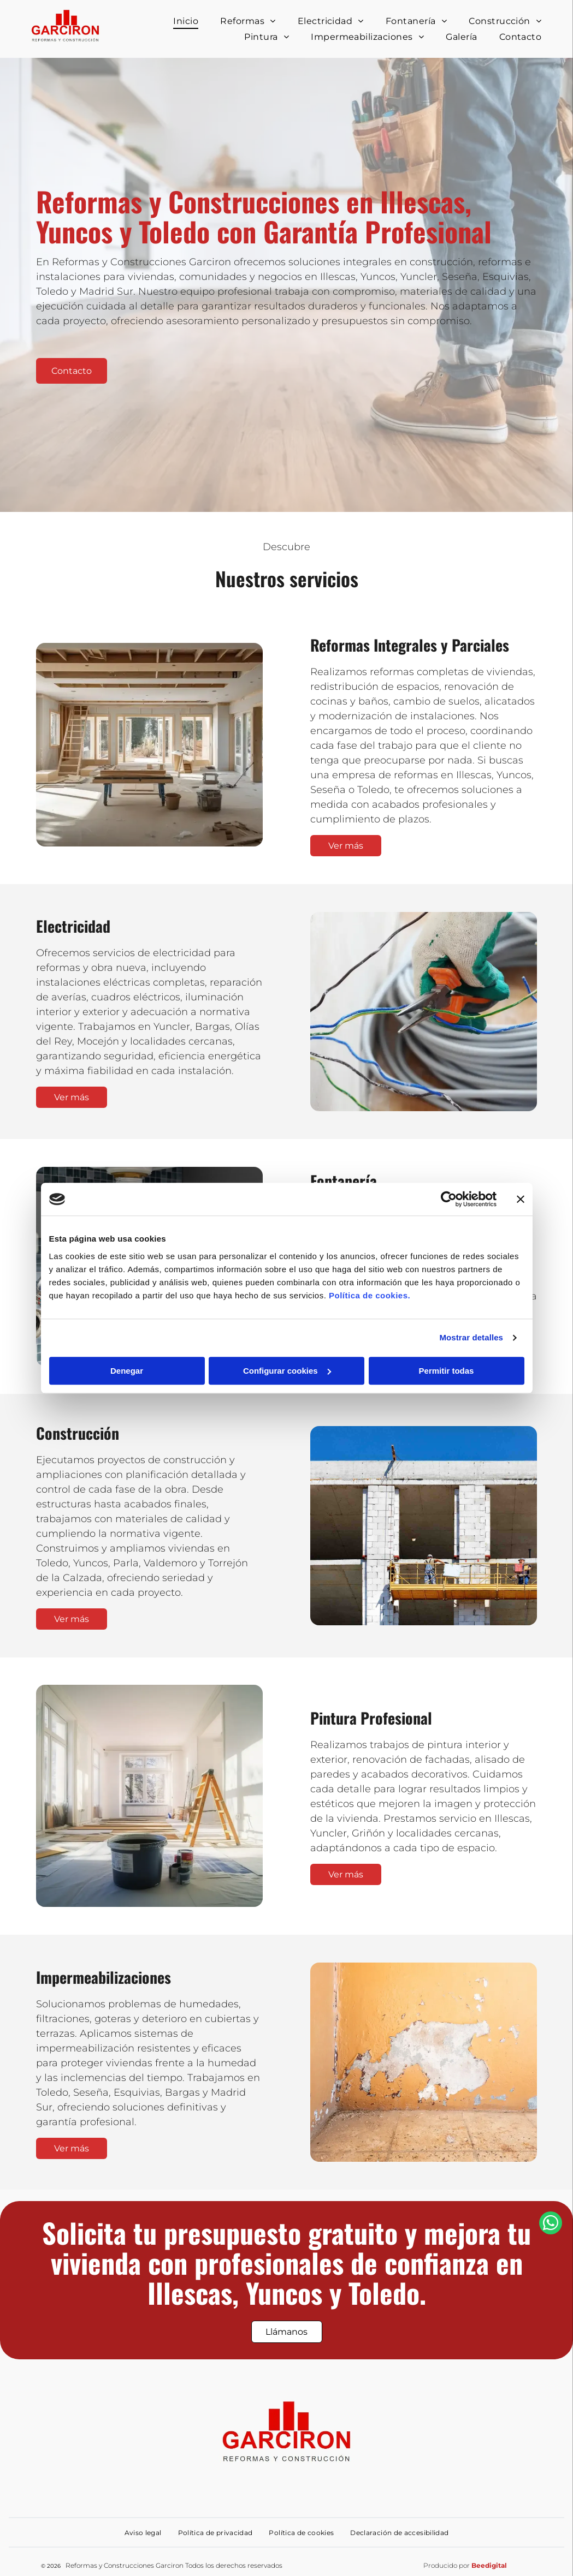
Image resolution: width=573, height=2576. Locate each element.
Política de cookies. (369, 1295)
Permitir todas (446, 1370)
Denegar (126, 1370)
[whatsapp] (550, 2547)
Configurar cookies (287, 1370)
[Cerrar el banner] (520, 1199)
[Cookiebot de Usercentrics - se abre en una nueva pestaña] (449, 1199)
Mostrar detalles (471, 1337)
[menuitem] (185, 21)
